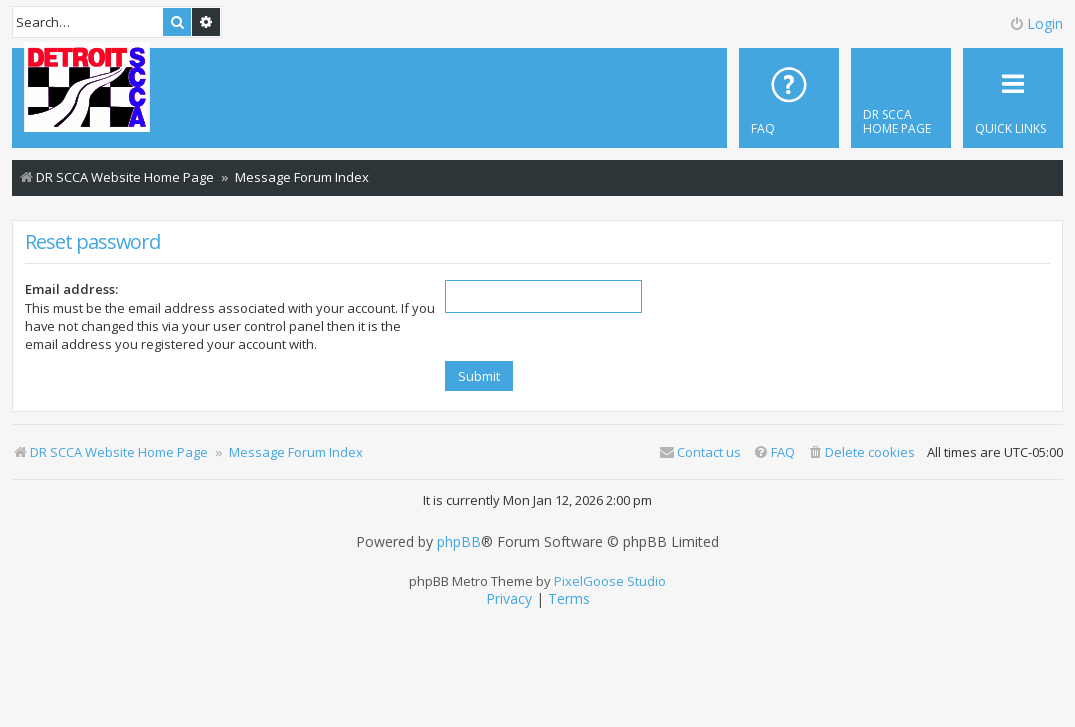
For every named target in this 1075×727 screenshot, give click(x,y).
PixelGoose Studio (610, 581)
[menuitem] (901, 98)
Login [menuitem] (1036, 23)
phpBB (459, 542)
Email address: (71, 289)
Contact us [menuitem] (700, 452)
